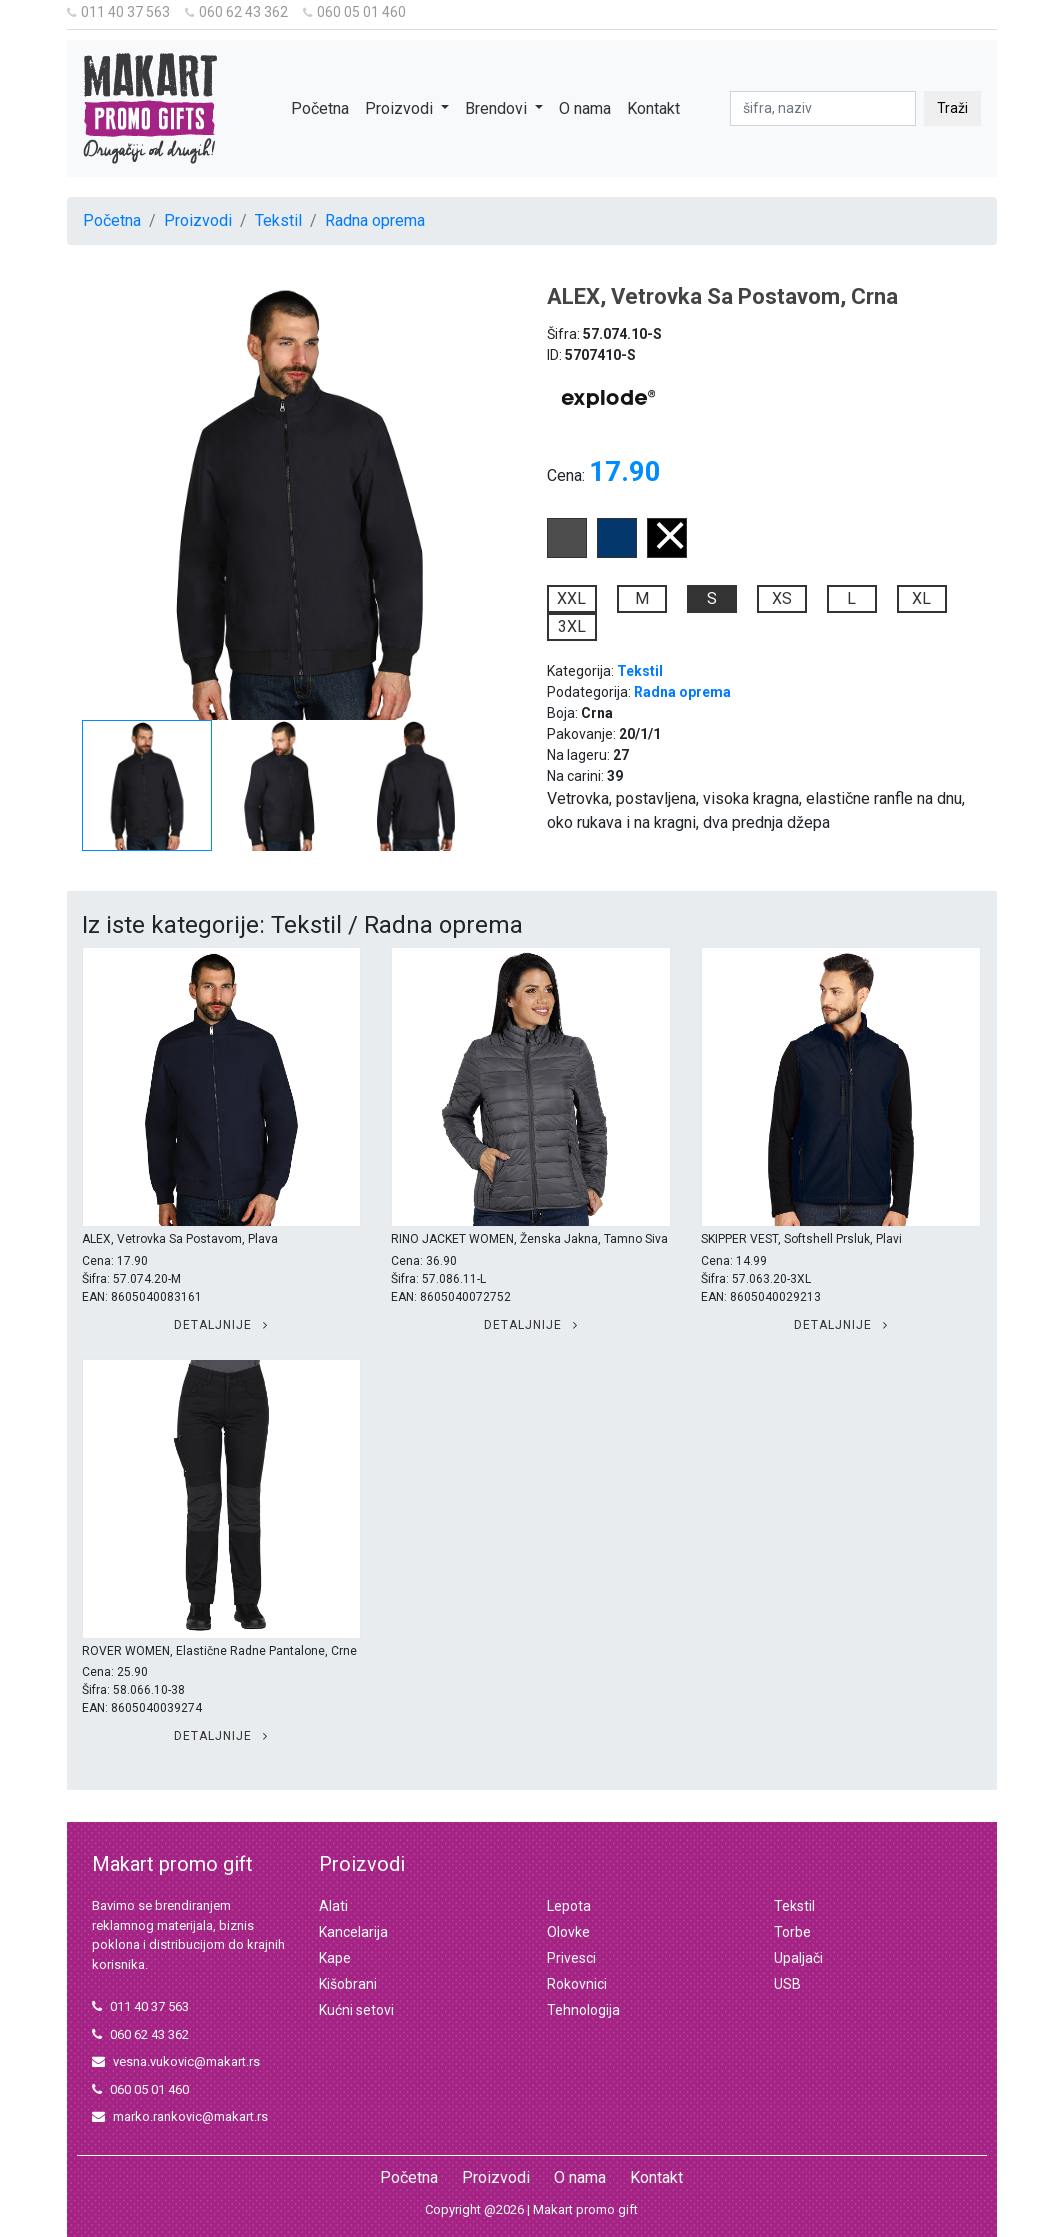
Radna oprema (375, 220)
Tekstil (278, 220)
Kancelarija (353, 1932)
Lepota (569, 1906)
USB (787, 1984)
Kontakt (653, 108)
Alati (333, 1906)
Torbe (792, 1932)
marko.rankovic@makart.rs (180, 2116)
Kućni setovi (356, 2010)
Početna (320, 108)
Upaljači (798, 1958)
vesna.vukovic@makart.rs (176, 2061)
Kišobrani (348, 1984)
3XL (572, 626)
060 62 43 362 (236, 12)
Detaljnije (221, 1325)
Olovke (568, 1932)
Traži (952, 108)
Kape (335, 1958)
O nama (585, 108)
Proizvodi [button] (401, 108)
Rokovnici (577, 1984)
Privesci (571, 1958)
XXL (571, 598)
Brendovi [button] (498, 108)
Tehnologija (583, 2010)
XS (782, 598)
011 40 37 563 (118, 12)
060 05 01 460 (354, 12)
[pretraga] (823, 108)
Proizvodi (198, 220)
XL (921, 598)
